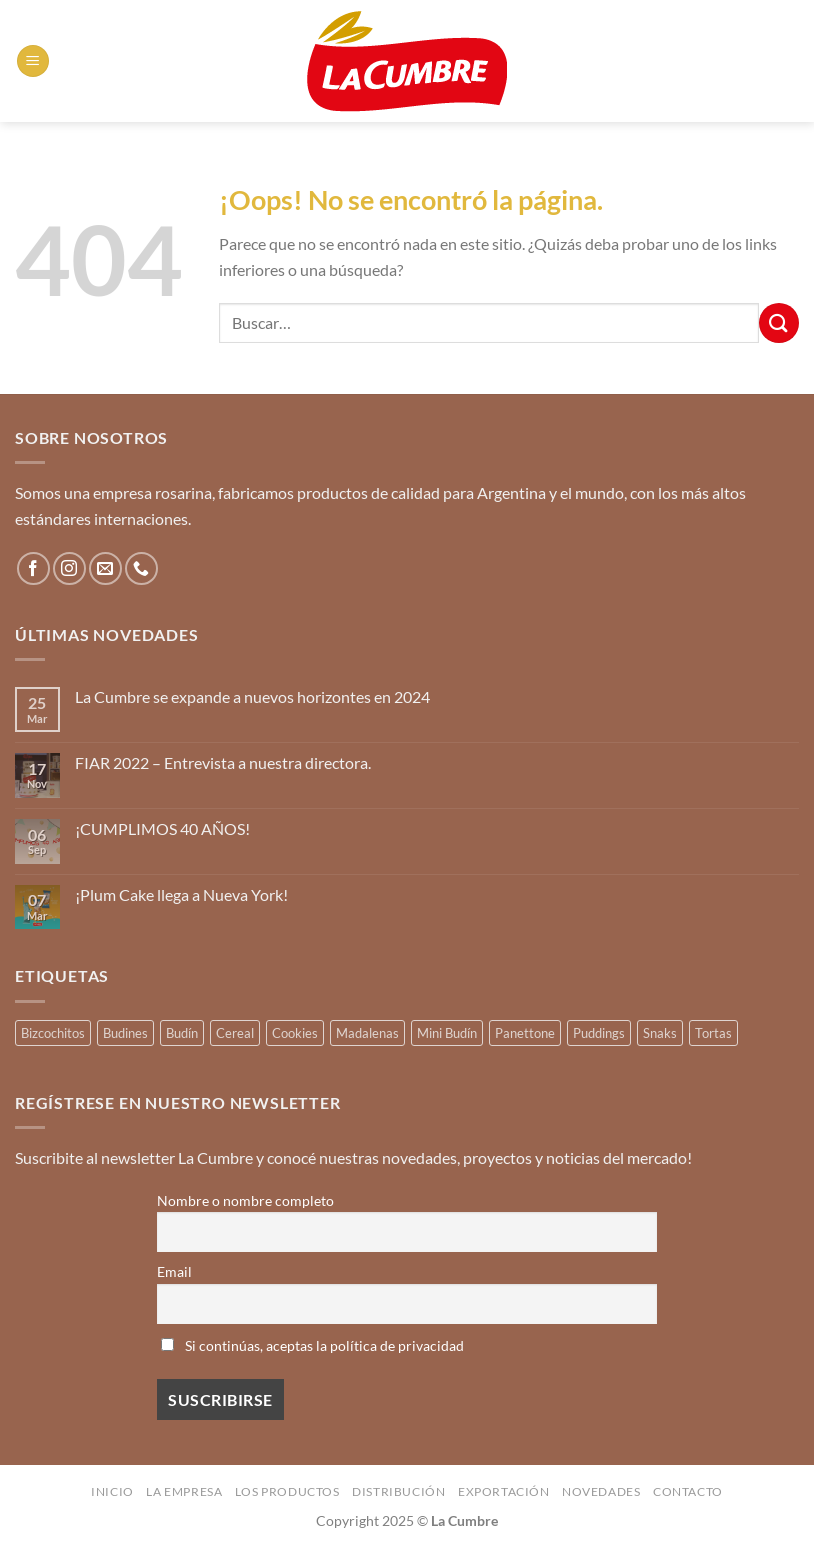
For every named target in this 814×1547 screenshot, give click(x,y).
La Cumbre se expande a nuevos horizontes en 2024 (252, 696)
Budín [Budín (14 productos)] (182, 1033)
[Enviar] (779, 322)
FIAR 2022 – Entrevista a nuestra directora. (223, 762)
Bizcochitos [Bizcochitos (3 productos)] (53, 1033)
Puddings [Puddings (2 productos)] (599, 1033)
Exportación (504, 1491)
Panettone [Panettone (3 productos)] (525, 1033)
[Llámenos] (141, 568)
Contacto (688, 1491)
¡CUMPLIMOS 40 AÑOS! (162, 828)
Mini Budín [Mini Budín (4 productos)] (447, 1033)
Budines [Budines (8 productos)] (125, 1033)
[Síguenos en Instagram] (69, 568)
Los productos (287, 1491)
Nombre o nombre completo (245, 1200)
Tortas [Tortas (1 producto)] (713, 1033)
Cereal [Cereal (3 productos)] (235, 1033)
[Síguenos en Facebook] (33, 568)
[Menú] (33, 61)
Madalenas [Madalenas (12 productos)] (367, 1033)
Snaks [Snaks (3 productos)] (660, 1033)
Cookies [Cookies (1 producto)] (295, 1033)
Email (174, 1271)
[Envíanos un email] (105, 568)
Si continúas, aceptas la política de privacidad (312, 1345)
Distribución (398, 1491)
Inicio (112, 1491)
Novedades (601, 1491)
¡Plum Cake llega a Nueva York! (181, 894)
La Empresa (184, 1491)
